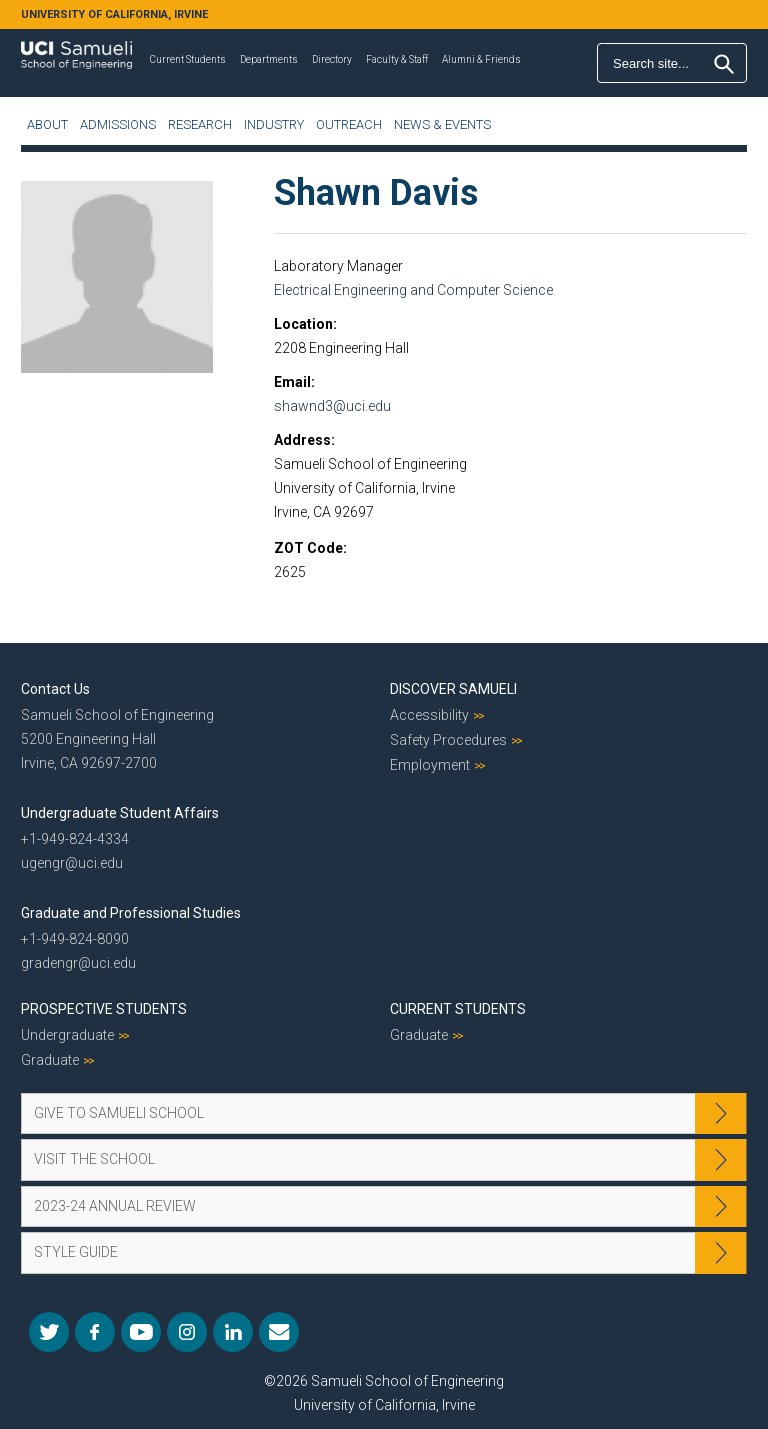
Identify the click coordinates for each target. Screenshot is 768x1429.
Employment (430, 765)
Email (292, 382)
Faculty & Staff (397, 59)
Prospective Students (104, 1009)
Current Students (188, 59)
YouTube (141, 1332)
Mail (279, 1332)
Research (200, 124)
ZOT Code (308, 548)
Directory (332, 59)
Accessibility (429, 715)
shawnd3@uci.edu (332, 406)
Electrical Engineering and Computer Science (413, 290)
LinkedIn (233, 1332)
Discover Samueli (453, 689)
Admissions (118, 124)
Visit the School (94, 1159)
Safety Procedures (448, 740)
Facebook (95, 1332)
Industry (274, 124)
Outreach (349, 124)
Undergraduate (67, 1035)
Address (302, 440)
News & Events (442, 124)
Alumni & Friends (481, 59)
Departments (269, 59)
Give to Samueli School (119, 1113)
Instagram (187, 1332)
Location (303, 324)
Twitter (49, 1332)
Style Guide (76, 1252)
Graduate (50, 1060)
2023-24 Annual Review (115, 1206)
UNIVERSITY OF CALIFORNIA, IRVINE (114, 14)
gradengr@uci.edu (78, 963)
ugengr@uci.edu (72, 863)
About (47, 124)
